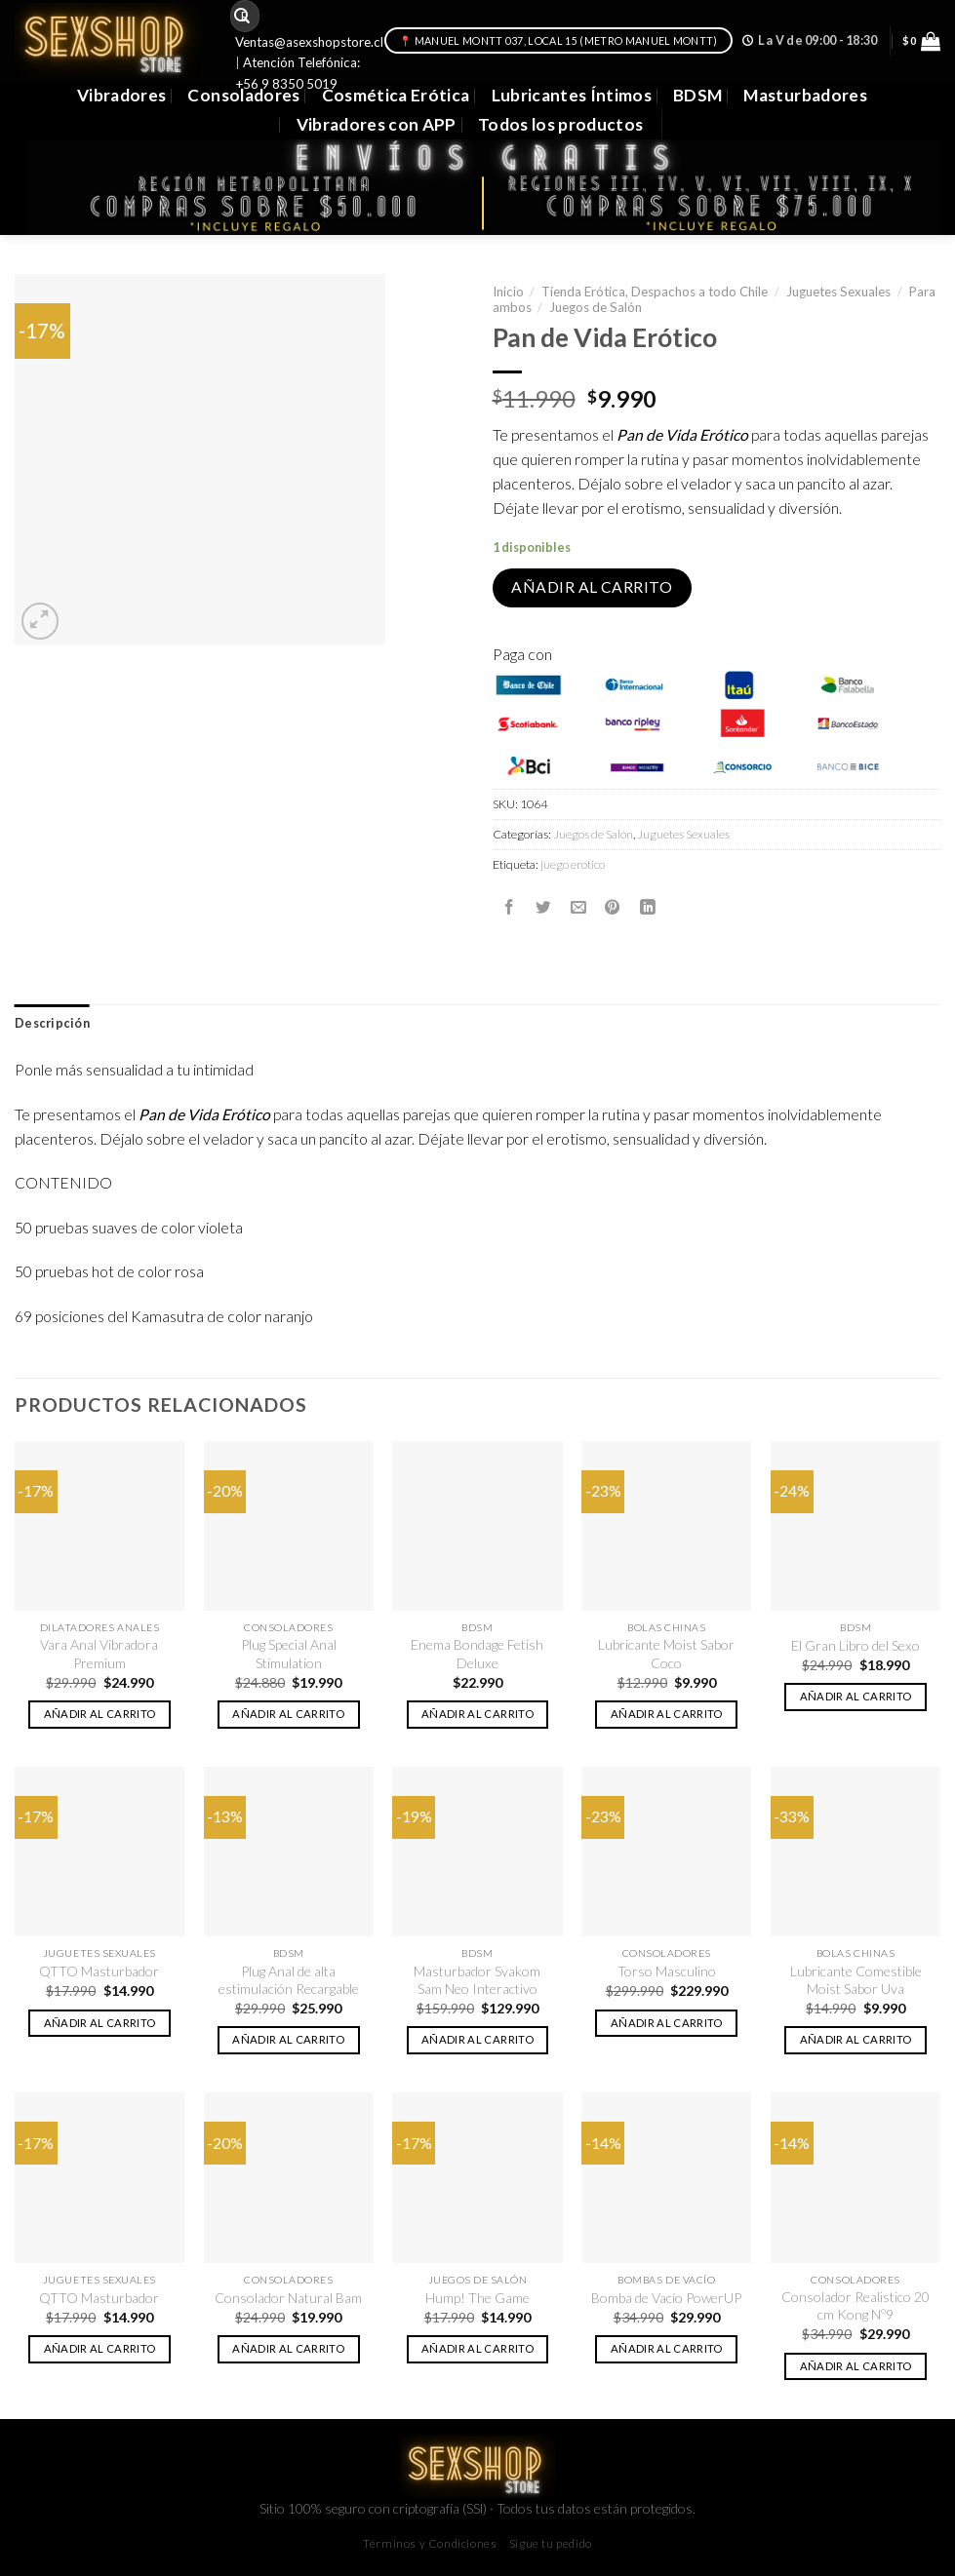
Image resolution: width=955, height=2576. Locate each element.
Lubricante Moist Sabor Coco (666, 1653)
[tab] (52, 1023)
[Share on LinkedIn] (647, 906)
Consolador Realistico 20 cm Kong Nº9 (855, 2305)
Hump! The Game (477, 2297)
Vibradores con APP (377, 124)
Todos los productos (561, 124)
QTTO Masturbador (99, 1971)
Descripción (52, 1023)
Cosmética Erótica (396, 95)
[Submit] (242, 16)
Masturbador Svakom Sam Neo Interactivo (477, 1980)
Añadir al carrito (591, 587)
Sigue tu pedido (550, 2543)
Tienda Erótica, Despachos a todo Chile (654, 291)
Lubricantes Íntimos (572, 95)
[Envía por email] (578, 906)
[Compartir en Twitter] (543, 906)
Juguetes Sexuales (838, 291)
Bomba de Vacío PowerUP (666, 2297)
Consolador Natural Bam (288, 2297)
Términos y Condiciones (430, 2543)
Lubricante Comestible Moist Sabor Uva (856, 1980)
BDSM (697, 95)
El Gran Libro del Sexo (855, 1645)
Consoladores (243, 95)
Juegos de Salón (595, 307)
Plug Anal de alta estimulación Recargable (289, 1980)
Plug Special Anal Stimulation (289, 1653)
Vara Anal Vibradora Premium (99, 1653)
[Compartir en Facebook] (509, 906)
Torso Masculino (666, 1971)
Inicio (508, 291)
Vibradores (121, 95)
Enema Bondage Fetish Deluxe (477, 1653)
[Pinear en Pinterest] (612, 906)
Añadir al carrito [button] (100, 1713)
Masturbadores (805, 95)
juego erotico (572, 864)
